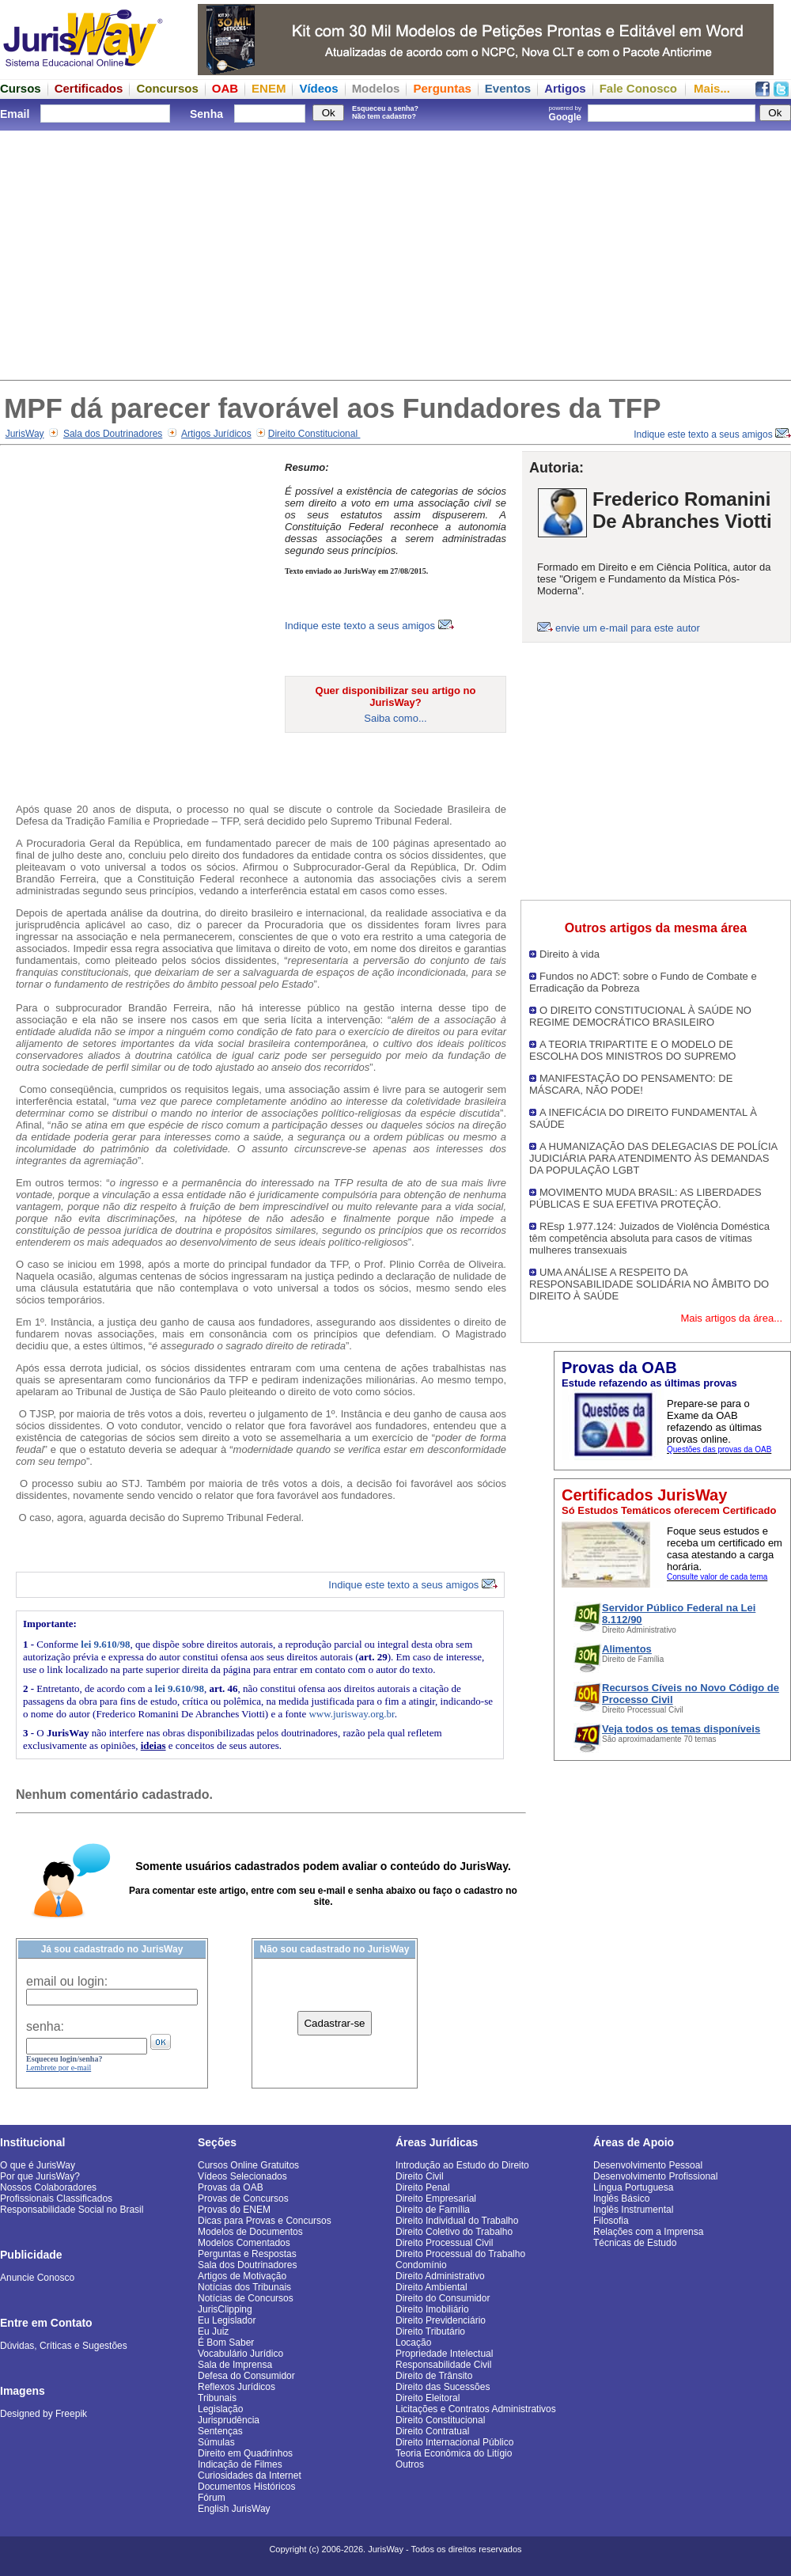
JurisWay (25, 433)
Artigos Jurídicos (216, 433)
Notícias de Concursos (245, 2298)
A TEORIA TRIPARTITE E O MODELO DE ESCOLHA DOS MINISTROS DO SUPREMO (632, 1050)
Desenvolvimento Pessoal (647, 2165)
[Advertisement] (395, 253)
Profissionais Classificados (56, 2198)
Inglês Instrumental (633, 2209)
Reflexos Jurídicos (236, 2386)
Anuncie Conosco (37, 2277)
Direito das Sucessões (443, 2386)
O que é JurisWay (37, 2165)
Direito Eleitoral (428, 2397)
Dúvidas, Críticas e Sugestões (63, 2345)
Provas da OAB (230, 2187)
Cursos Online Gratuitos (248, 2165)
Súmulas (216, 2442)
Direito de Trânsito (434, 2375)
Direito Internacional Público (454, 2442)
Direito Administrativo (440, 2276)
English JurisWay (234, 2508)
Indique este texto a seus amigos (712, 434)
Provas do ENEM (234, 2209)
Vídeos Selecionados (242, 2176)
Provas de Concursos (243, 2198)
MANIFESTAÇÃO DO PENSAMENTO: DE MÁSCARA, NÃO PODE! (630, 1084)
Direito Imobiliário (432, 2309)
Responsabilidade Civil (443, 2364)
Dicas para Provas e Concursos (264, 2220)
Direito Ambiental (431, 2287)
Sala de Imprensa (235, 2364)
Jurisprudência (228, 2420)
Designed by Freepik (43, 2413)
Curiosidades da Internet (249, 2475)
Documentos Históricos (246, 2486)
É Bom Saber (226, 2342)
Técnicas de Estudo (634, 2242)
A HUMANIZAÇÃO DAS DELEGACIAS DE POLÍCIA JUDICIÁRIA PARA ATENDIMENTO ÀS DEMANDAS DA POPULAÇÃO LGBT (653, 1158)
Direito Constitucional (314, 433)
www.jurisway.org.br (351, 1714)
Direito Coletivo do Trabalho (454, 2231)
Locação (413, 2342)
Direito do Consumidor (443, 2298)
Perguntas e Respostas (247, 2253)
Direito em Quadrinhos (245, 2453)
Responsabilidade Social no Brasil (71, 2209)
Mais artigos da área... (731, 1318)
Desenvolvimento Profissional (655, 2176)
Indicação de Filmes (240, 2464)
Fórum (211, 2497)
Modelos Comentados (244, 2242)
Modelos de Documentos (250, 2231)
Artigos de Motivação (242, 2276)
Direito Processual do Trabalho (460, 2253)
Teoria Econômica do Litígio (454, 2453)
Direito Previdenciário (441, 2320)
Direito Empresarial (436, 2198)
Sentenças (220, 2431)
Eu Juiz (213, 2331)
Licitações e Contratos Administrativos (476, 2409)
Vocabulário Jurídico (240, 2353)
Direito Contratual (432, 2431)
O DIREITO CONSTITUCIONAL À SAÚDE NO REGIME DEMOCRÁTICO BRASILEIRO (640, 1016)
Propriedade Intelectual (444, 2353)
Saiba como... (395, 718)
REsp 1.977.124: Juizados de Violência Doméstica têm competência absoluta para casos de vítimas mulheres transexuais (649, 1238)
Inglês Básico (621, 2198)
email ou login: (67, 1981)
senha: (45, 2026)
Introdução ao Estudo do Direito (462, 2165)
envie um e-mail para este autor (627, 628)
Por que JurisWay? (40, 2176)
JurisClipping (225, 2309)
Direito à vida (569, 954)
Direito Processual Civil (444, 2242)
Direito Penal (423, 2187)
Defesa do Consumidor (246, 2375)
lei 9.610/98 (105, 1644)
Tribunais (217, 2397)
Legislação (220, 2409)
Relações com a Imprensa (648, 2231)
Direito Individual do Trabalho (457, 2220)
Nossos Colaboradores (48, 2187)
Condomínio (421, 2265)
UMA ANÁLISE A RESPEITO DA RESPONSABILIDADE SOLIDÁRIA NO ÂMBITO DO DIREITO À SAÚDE (649, 1284)
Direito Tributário (430, 2331)
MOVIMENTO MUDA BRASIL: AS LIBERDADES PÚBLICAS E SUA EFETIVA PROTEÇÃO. (645, 1198)
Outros (410, 2464)
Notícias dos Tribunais (244, 2287)
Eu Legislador (226, 2320)
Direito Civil (420, 2176)
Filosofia (611, 2220)
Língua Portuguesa (633, 2187)
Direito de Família (433, 2209)
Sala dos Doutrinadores (112, 433)
